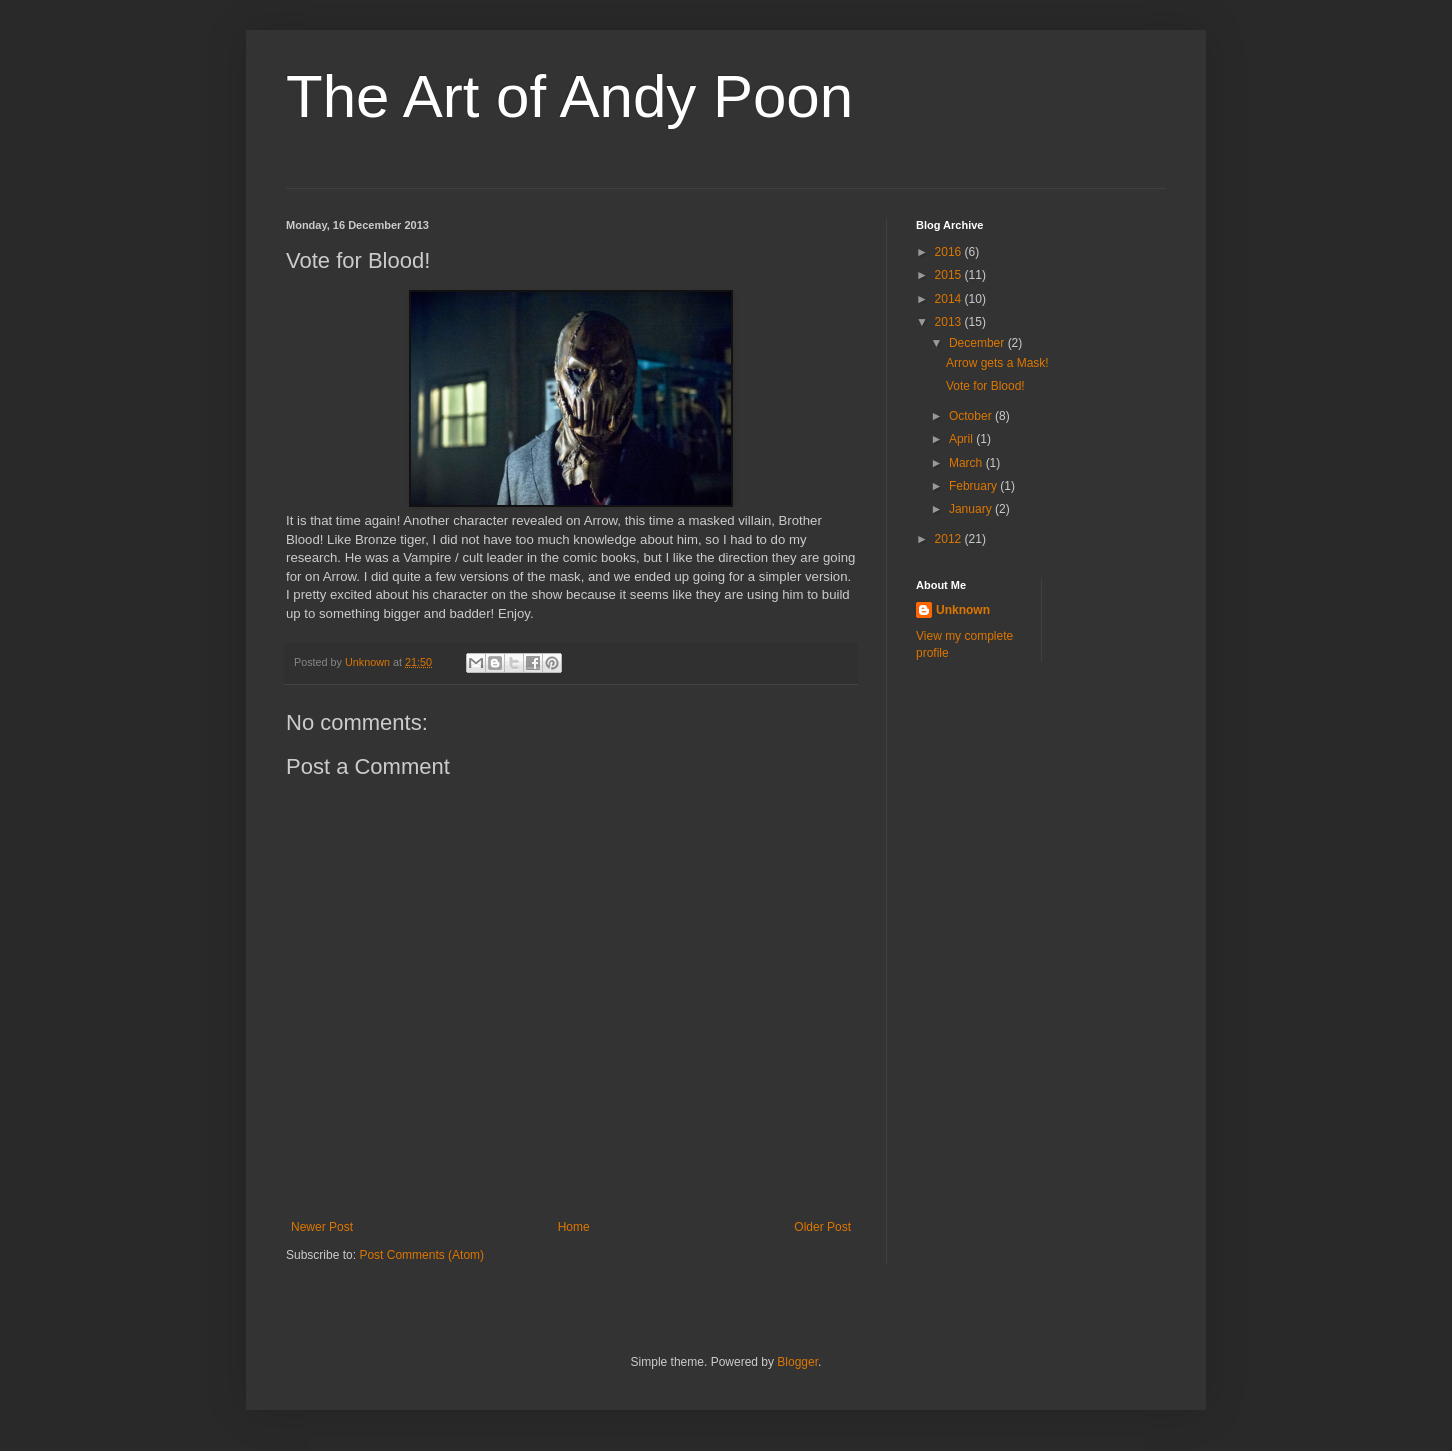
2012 (950, 539)
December (978, 343)
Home (574, 1227)
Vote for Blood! (985, 386)
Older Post (822, 1227)
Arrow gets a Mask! (997, 363)
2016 (950, 252)
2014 (950, 299)
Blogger (797, 1362)
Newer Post (322, 1227)
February (974, 486)
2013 (950, 322)
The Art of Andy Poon (569, 96)
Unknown (963, 610)
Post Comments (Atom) (421, 1255)
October (972, 416)
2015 (950, 275)
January (972, 509)
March (967, 463)
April (962, 439)
